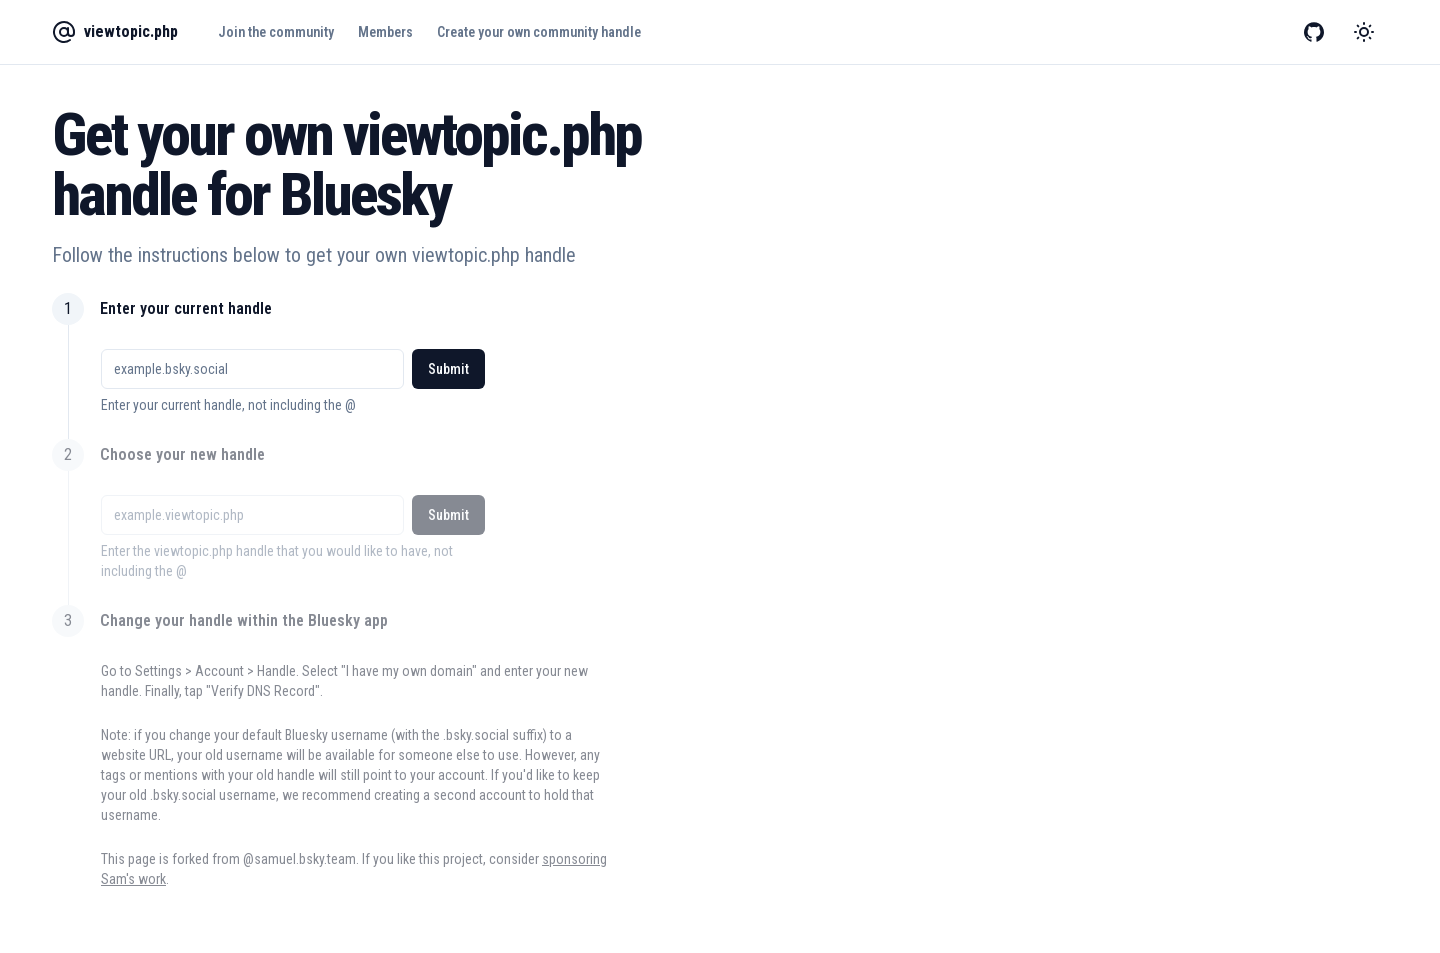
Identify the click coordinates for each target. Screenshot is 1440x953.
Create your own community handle (539, 32)
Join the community (276, 32)
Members (385, 32)
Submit (448, 369)
